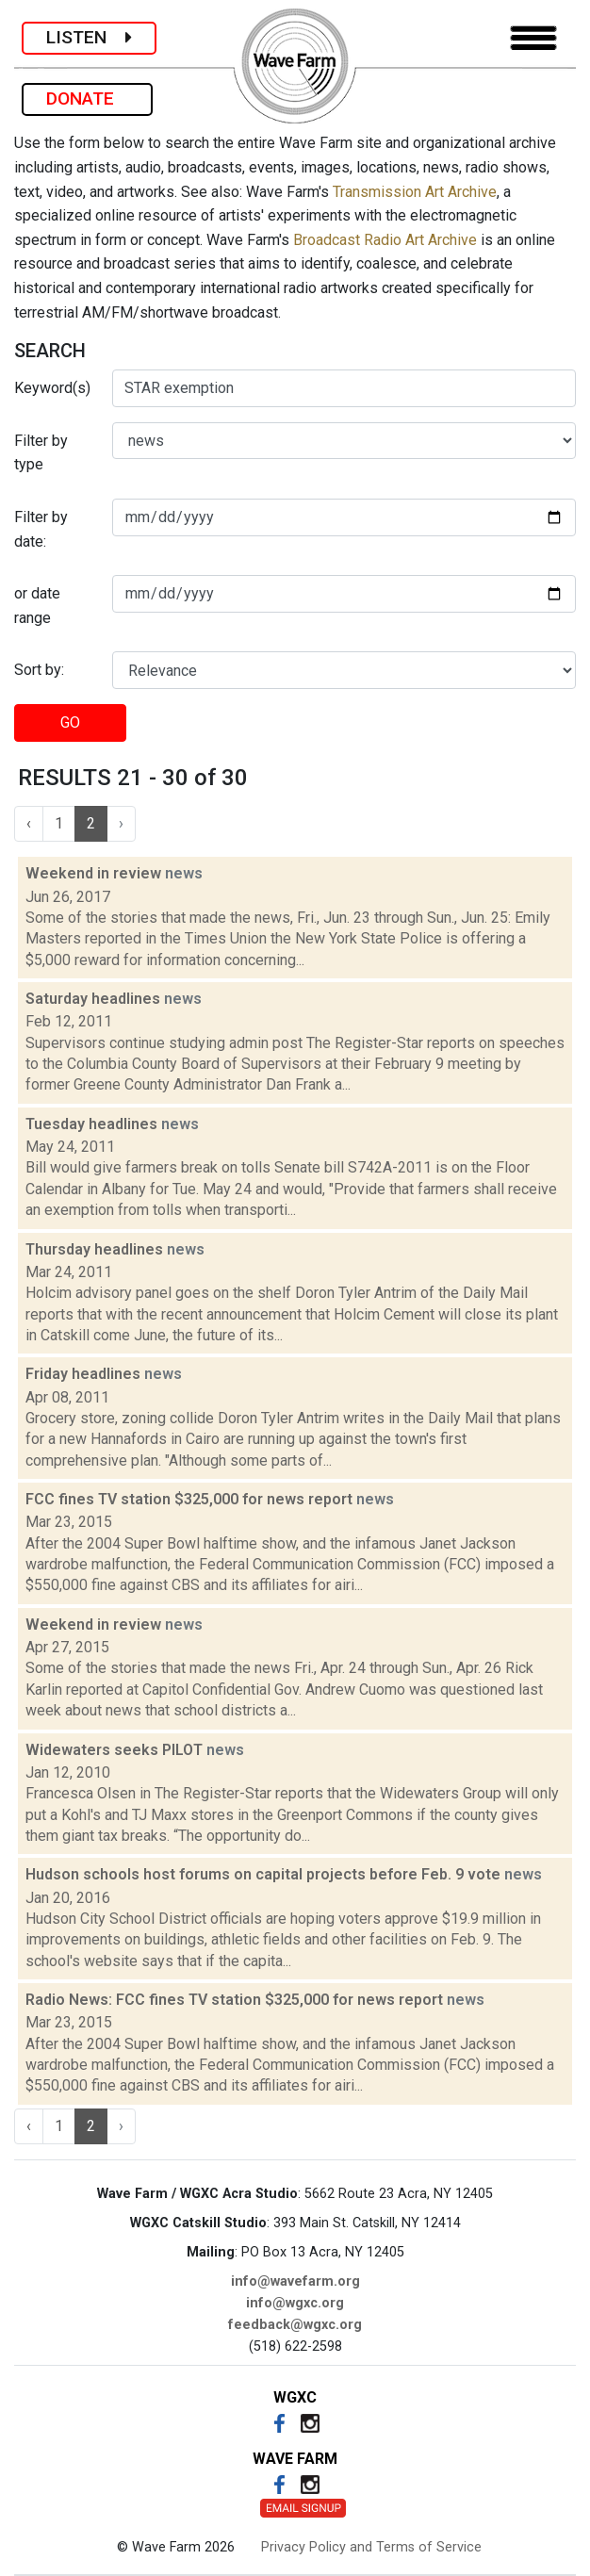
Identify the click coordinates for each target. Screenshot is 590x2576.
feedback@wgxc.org (295, 2325)
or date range (37, 605)
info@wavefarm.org (295, 2281)
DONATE (87, 98)
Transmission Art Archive (415, 192)
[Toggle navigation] (533, 38)
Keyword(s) (52, 388)
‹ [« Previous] (28, 823)
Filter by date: (41, 529)
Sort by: (39, 670)
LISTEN (89, 37)
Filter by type (41, 453)
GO (70, 722)
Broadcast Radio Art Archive (385, 240)
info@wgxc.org (295, 2303)
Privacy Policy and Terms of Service (371, 2547)
